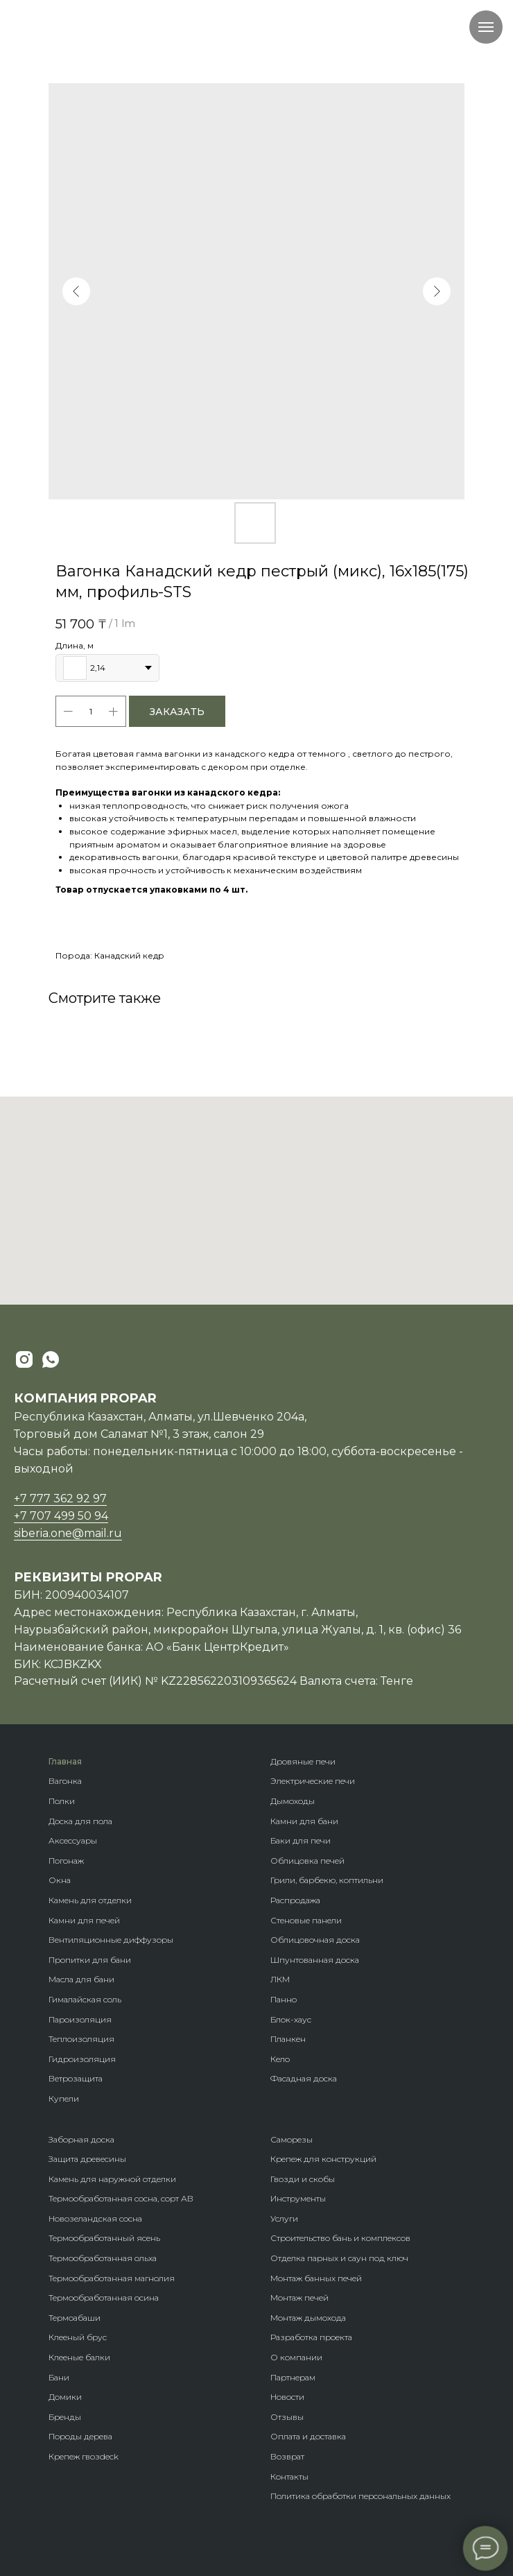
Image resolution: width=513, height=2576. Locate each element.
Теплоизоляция (81, 2039)
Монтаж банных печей (316, 2278)
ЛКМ (280, 1979)
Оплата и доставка (308, 2436)
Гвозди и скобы (302, 2179)
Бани (59, 2377)
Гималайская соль (85, 1999)
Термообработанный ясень (104, 2238)
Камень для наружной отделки (112, 2179)
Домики (65, 2397)
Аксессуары (73, 1840)
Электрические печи (312, 1781)
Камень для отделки (90, 1900)
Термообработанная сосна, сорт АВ (121, 2198)
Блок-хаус (290, 2019)
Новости (287, 2397)
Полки (62, 1801)
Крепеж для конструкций (323, 2159)
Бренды (65, 2417)
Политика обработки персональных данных (360, 2496)
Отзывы (287, 2417)
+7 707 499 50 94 (61, 1515)
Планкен (288, 2039)
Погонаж (66, 1860)
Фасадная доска (303, 2078)
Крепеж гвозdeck (84, 2456)
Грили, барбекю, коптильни (326, 1880)
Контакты (289, 2476)
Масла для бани (81, 1979)
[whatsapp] (50, 1359)
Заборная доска (81, 2139)
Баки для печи (300, 1840)
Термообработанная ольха (103, 2258)
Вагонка (65, 1781)
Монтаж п (290, 2297)
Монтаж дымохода (308, 2317)
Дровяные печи (303, 1761)
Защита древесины (87, 2159)
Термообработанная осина (104, 2297)
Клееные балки (79, 2357)
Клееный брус (78, 2337)
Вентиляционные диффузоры (111, 1939)
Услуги (284, 2218)
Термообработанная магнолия (112, 2278)
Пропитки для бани (90, 1960)
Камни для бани (304, 1821)
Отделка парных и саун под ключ (339, 2258)
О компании (296, 2357)
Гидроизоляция (82, 2059)
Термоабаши (75, 2317)
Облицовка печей (307, 1860)
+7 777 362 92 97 (60, 1498)
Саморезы (291, 2139)
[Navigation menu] (486, 27)
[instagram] (24, 1359)
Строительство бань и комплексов (340, 2238)
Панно (283, 1999)
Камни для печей (84, 1920)
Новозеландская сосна (95, 2218)
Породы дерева (80, 2436)
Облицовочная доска (315, 1939)
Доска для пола (80, 1821)
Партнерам (292, 2377)
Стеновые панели (306, 1920)
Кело (280, 2059)
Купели (64, 2098)
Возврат (287, 2456)
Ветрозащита (76, 2078)
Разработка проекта (311, 2337)
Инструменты (298, 2198)
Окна (60, 1880)
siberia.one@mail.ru (68, 1533)
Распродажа (295, 1900)
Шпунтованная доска (314, 1960)
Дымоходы (292, 1801)
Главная (65, 1761)
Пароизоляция (80, 2019)
